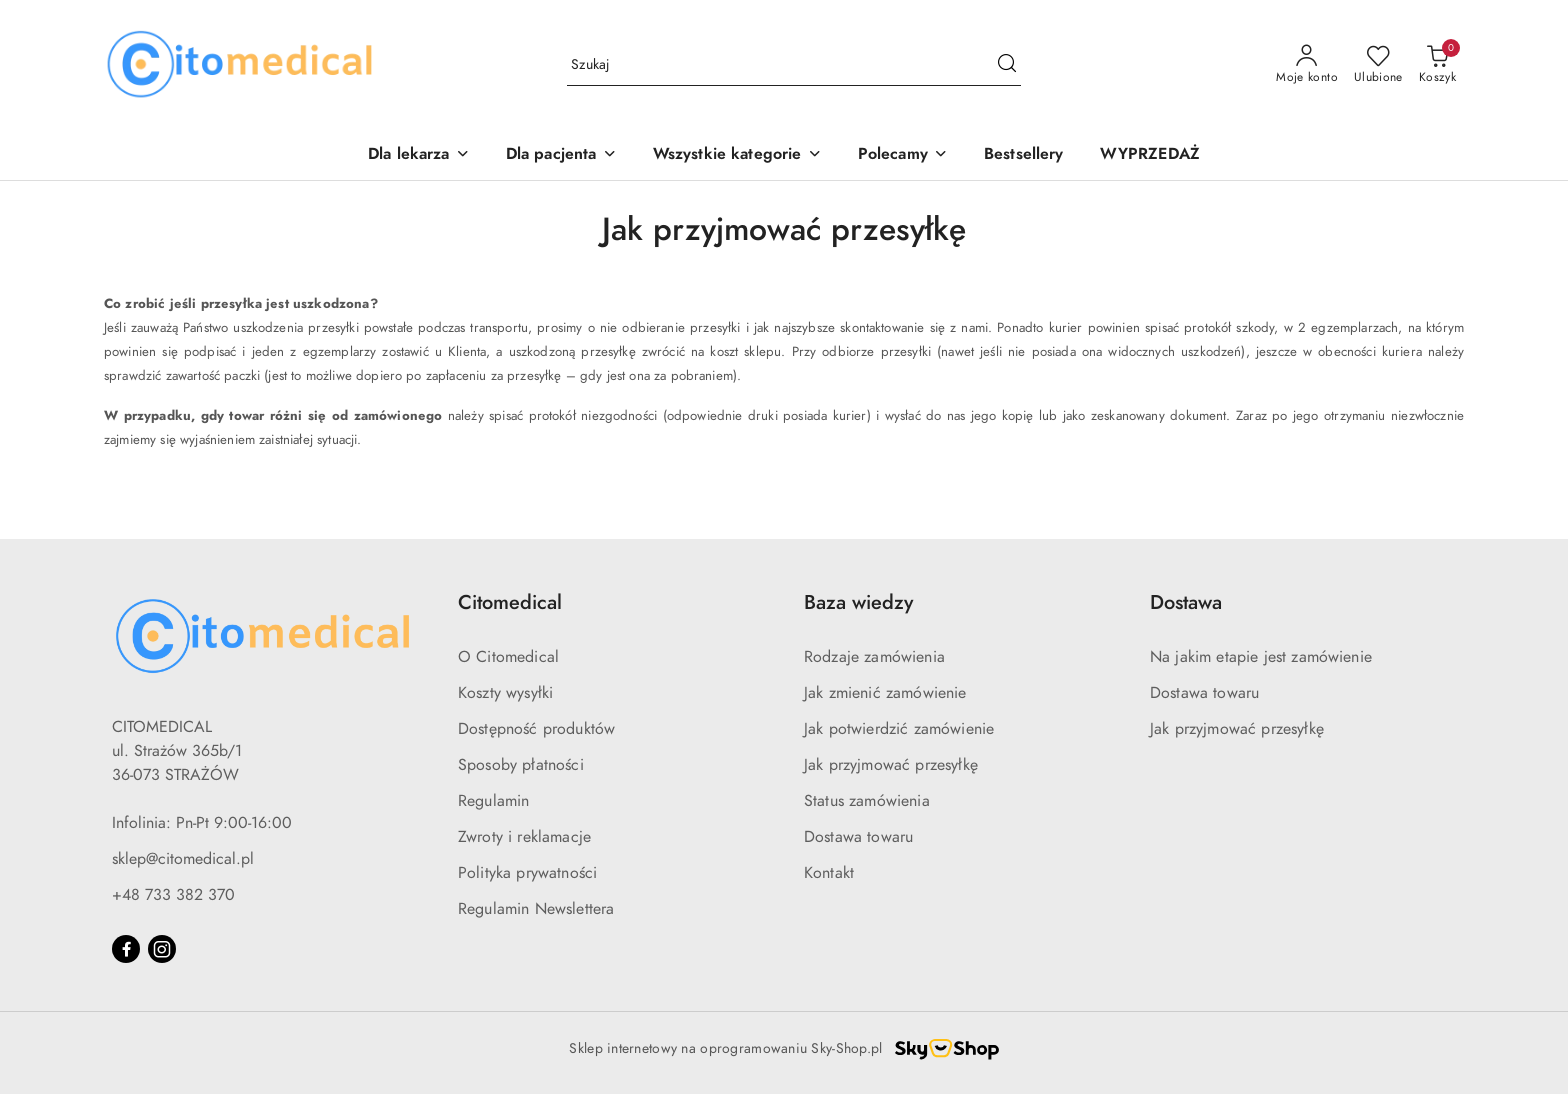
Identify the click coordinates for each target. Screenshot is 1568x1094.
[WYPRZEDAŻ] (1150, 155)
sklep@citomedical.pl (183, 859)
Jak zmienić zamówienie (885, 693)
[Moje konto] (1307, 65)
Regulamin (493, 801)
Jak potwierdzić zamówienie (899, 729)
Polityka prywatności (527, 873)
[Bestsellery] (1024, 155)
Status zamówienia (867, 801)
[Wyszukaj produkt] (794, 65)
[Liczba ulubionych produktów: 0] (1378, 65)
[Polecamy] (903, 155)
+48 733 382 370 (173, 895)
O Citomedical (508, 657)
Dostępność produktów (536, 729)
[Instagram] (162, 949)
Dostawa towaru (858, 837)
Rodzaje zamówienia (874, 657)
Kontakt (829, 873)
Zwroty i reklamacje (524, 837)
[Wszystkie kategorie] (737, 155)
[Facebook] (126, 949)
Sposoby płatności (521, 765)
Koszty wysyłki (505, 693)
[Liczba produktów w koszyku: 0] (1437, 65)
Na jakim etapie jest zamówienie (1261, 657)
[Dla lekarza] (419, 155)
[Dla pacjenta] (561, 155)
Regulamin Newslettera (536, 909)
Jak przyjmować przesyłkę (891, 765)
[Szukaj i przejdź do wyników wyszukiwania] (1007, 65)
